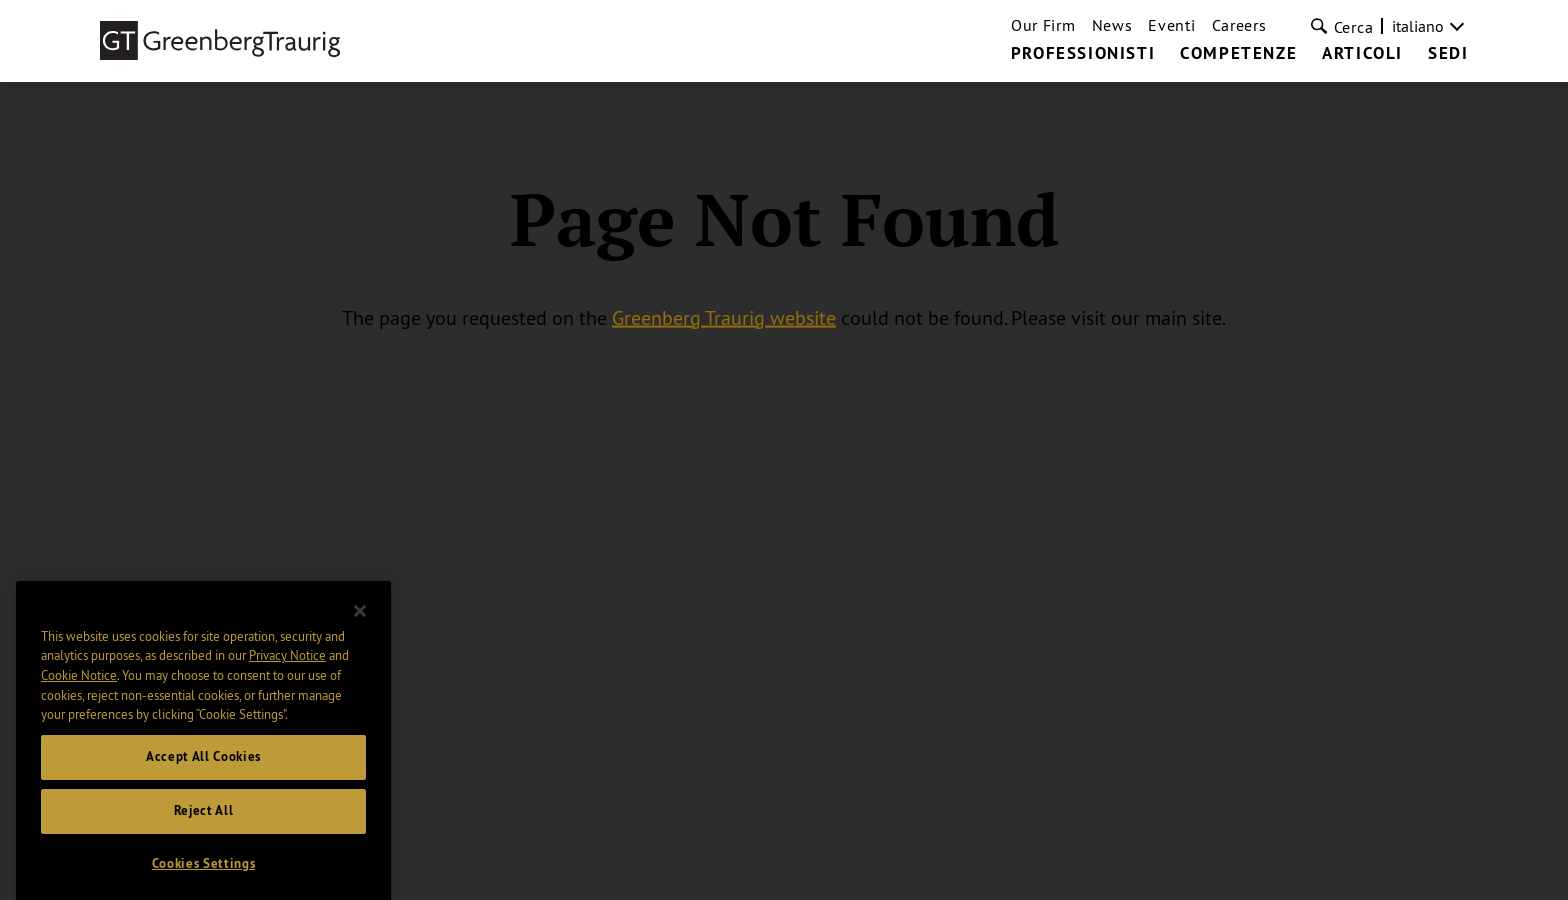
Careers (1239, 25)
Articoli (1362, 54)
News (1112, 25)
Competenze (1238, 54)
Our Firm (1043, 25)
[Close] (360, 622)
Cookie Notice (79, 686)
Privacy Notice (287, 666)
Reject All (204, 821)
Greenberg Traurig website (724, 316)
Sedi (1448, 54)
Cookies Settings (204, 874)
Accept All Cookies (203, 767)
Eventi (1171, 25)
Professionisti (1083, 54)
